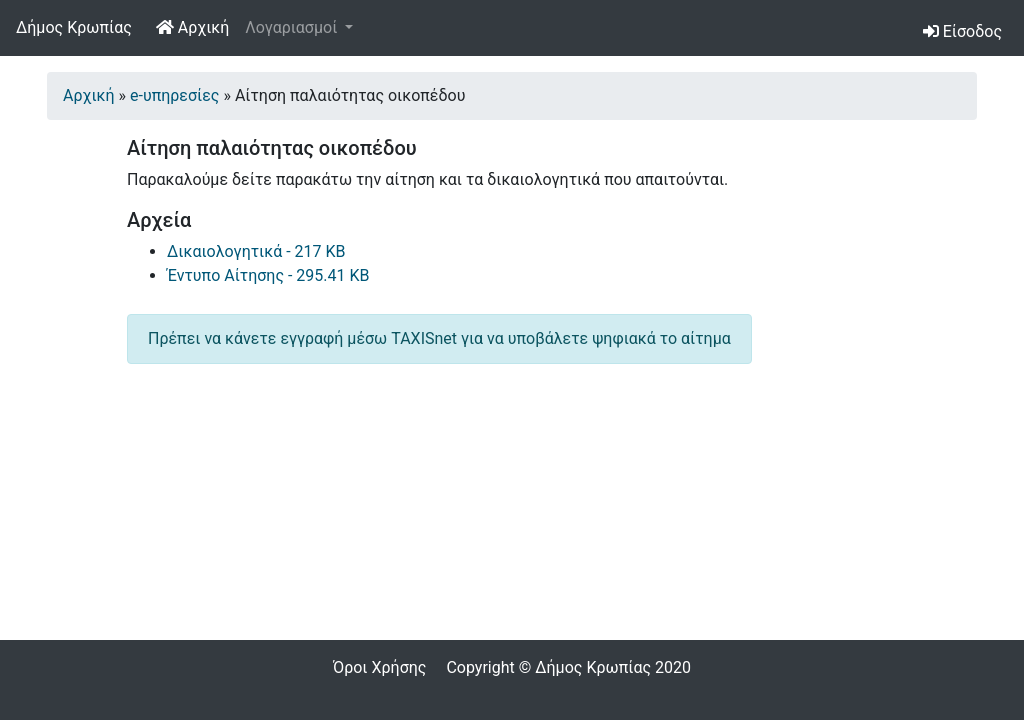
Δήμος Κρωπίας (74, 27)
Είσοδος (962, 31)
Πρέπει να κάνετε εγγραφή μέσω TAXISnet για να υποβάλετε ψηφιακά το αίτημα (439, 338)
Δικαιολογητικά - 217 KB (256, 251)
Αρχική (197, 26)
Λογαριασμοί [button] (293, 27)
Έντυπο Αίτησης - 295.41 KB (268, 275)
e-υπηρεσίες (174, 95)
